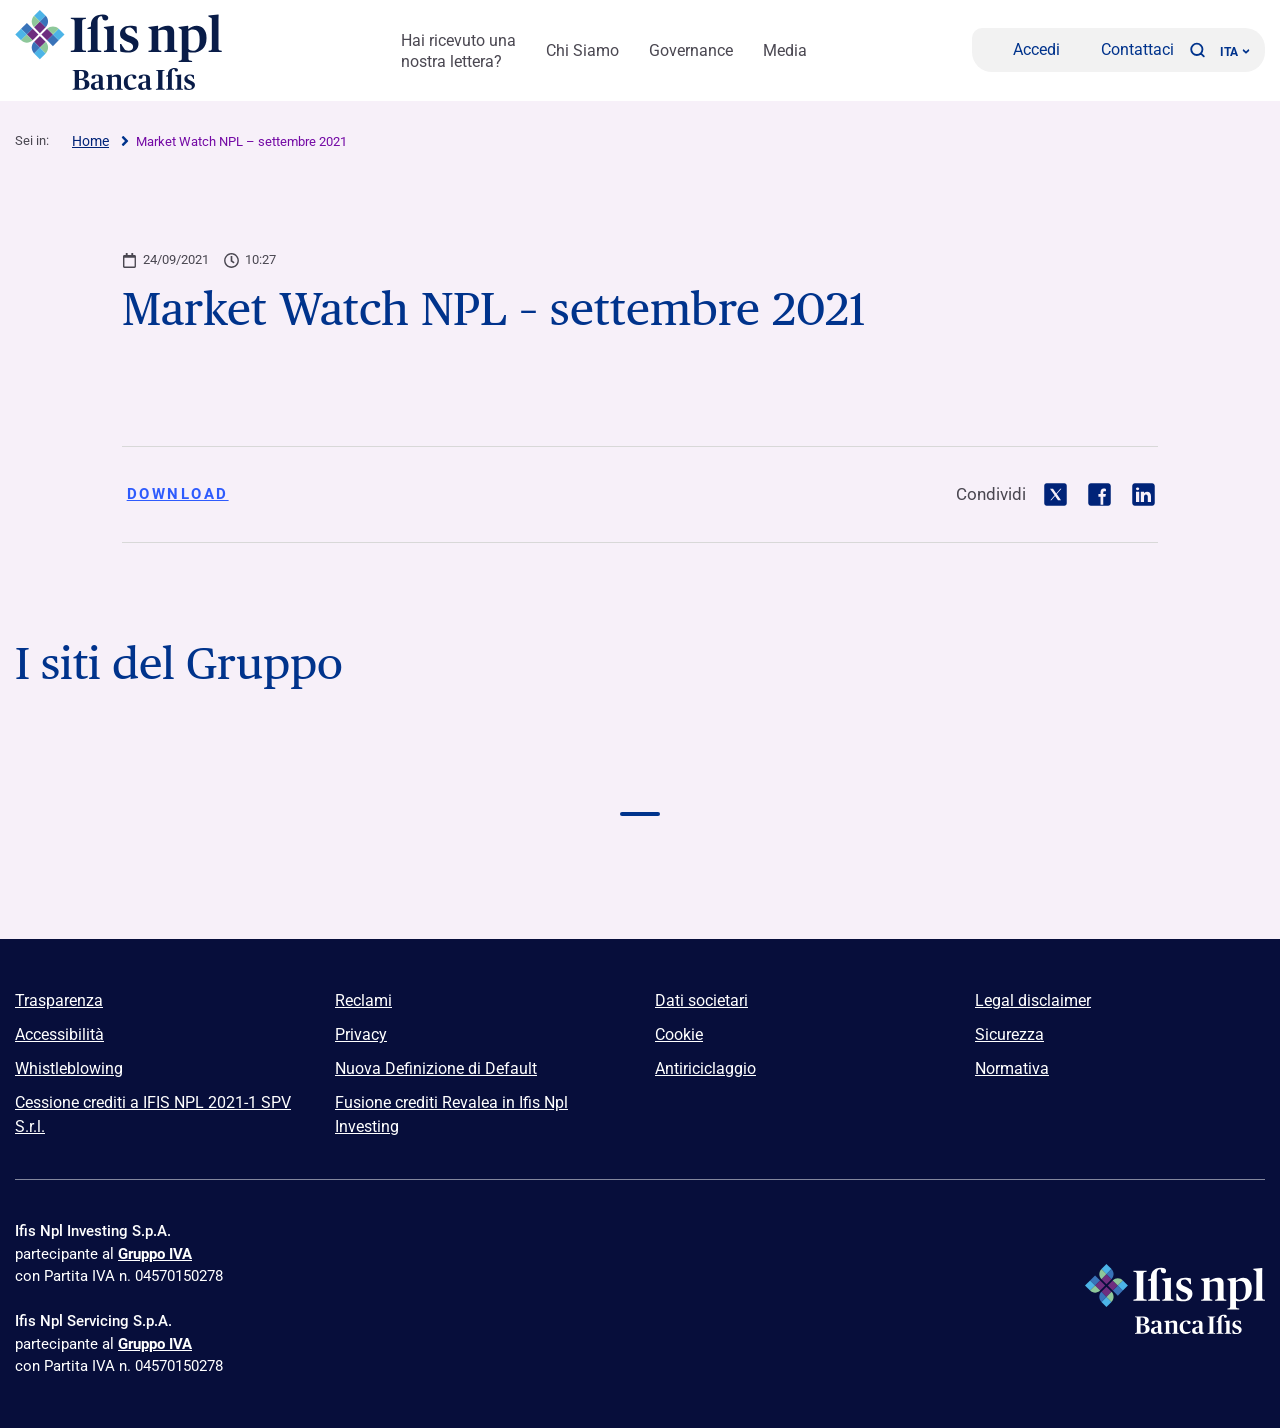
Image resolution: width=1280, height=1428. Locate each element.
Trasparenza (59, 1000)
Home (90, 141)
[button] (1197, 50)
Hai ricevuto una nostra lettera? (458, 51)
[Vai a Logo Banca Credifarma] (390, 774)
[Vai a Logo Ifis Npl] (640, 774)
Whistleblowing (69, 1068)
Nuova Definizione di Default (436, 1068)
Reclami (363, 1000)
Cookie (679, 1034)
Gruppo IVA (155, 1254)
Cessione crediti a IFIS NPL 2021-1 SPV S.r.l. (153, 1114)
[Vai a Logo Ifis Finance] (890, 774)
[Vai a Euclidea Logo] (640, 867)
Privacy (361, 1034)
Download (178, 494)
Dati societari (701, 1000)
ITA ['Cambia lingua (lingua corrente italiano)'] (1235, 52)
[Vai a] (140, 867)
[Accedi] (1023, 50)
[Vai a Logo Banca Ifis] (140, 774)
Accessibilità (59, 1034)
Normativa (1012, 1068)
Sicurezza (1009, 1034)
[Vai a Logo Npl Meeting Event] (1140, 774)
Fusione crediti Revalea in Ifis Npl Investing (451, 1114)
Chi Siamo (582, 50)
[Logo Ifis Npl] (125, 50)
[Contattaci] (1124, 50)
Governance (691, 50)
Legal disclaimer (1033, 1000)
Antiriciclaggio (705, 1068)
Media (785, 50)
